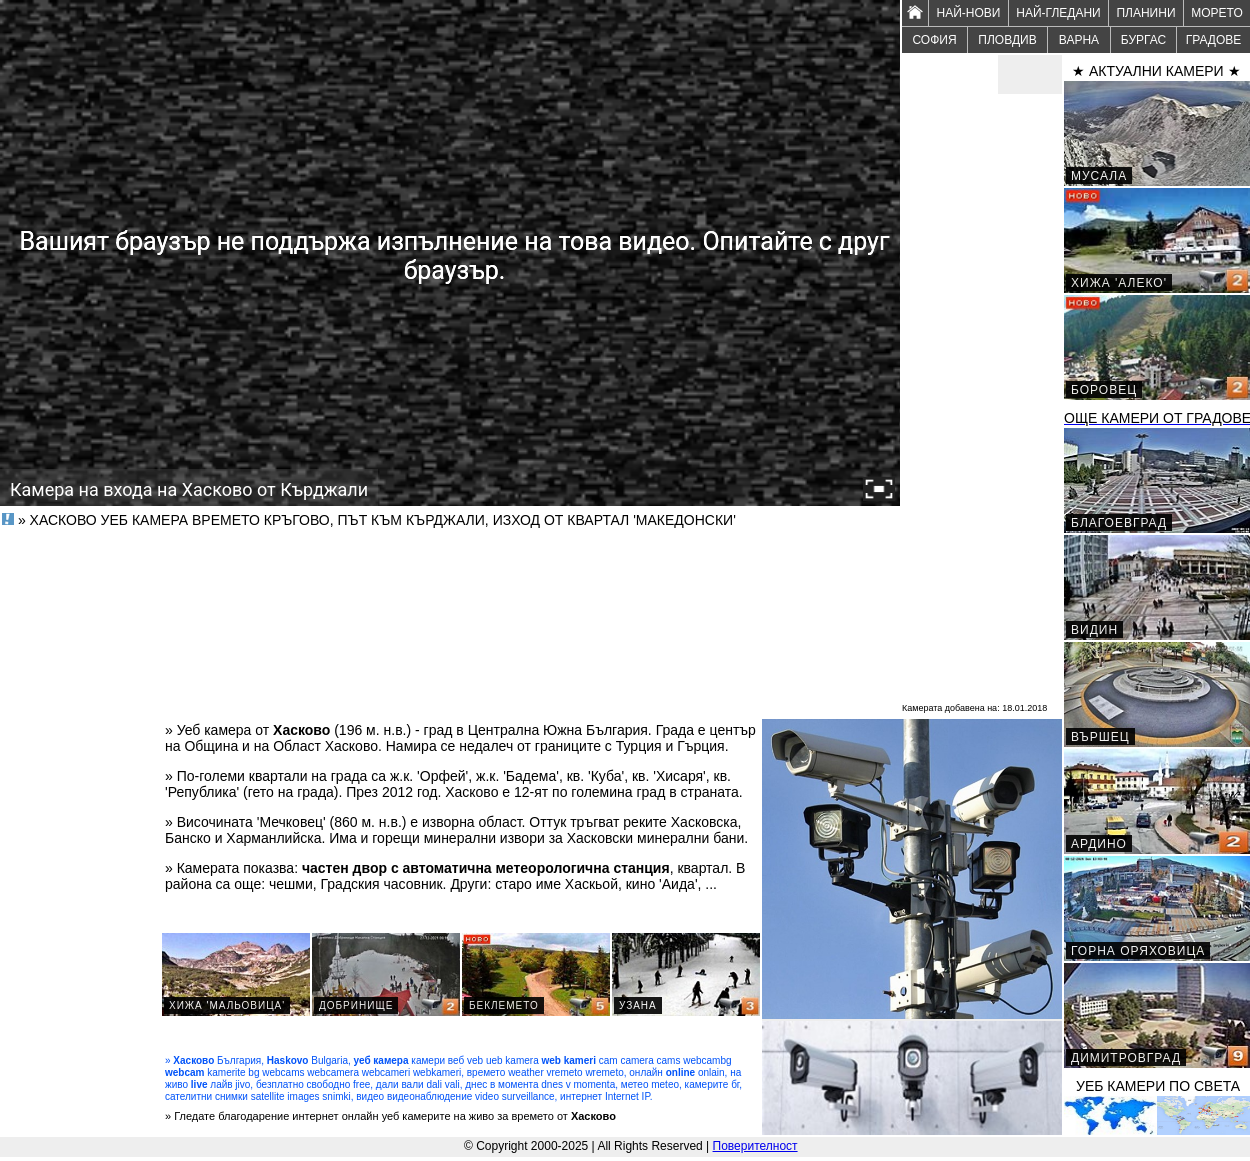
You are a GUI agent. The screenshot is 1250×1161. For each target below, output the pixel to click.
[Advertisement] (982, 396)
